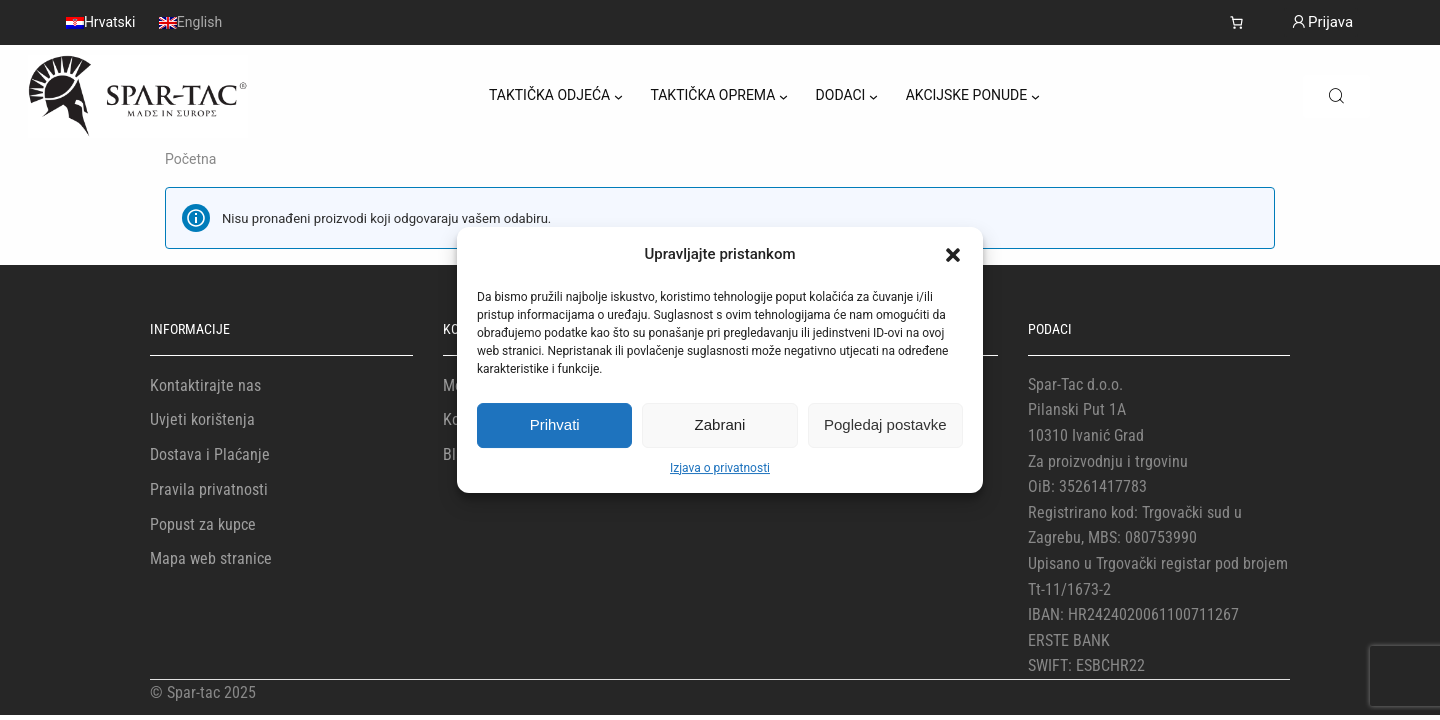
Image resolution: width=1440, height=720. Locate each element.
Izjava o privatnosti (720, 468)
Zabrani (720, 424)
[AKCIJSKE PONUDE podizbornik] (1035, 96)
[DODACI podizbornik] (873, 96)
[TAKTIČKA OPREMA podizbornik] (783, 96)
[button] (953, 255)
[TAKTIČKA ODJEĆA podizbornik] (618, 96)
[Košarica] (1236, 22)
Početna (190, 159)
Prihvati (555, 424)
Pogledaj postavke (885, 424)
